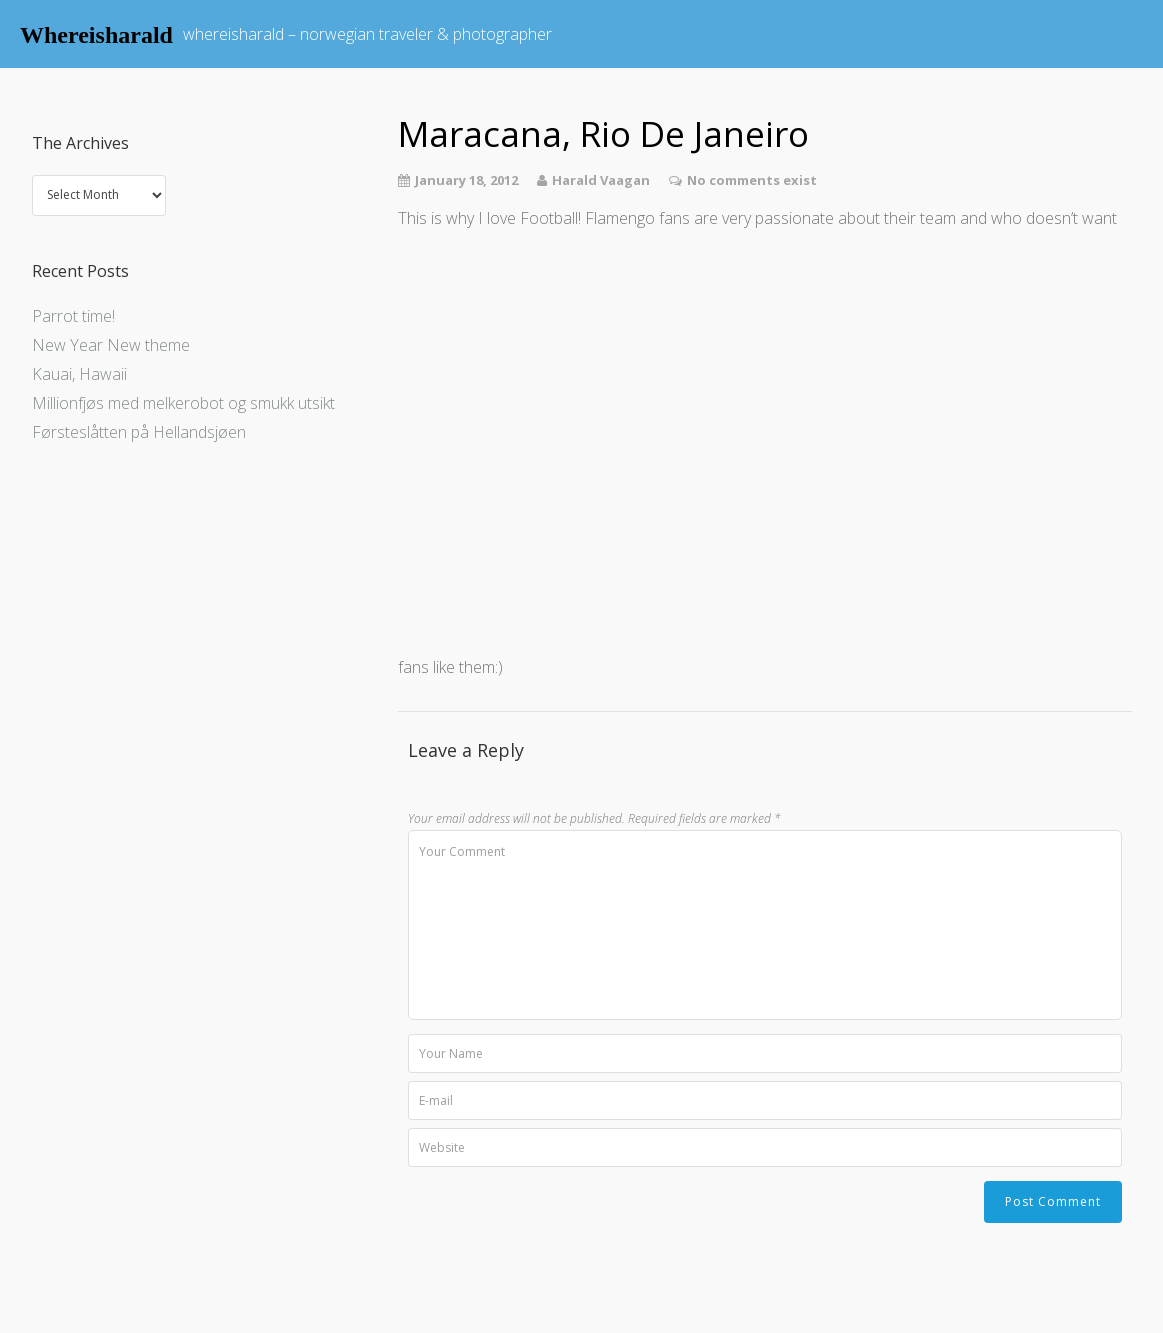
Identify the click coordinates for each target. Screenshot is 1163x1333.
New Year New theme (111, 345)
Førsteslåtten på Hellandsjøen (139, 432)
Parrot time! (73, 316)
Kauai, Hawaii (79, 374)
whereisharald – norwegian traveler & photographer (367, 34)
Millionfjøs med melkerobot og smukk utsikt (183, 403)
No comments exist (752, 180)
